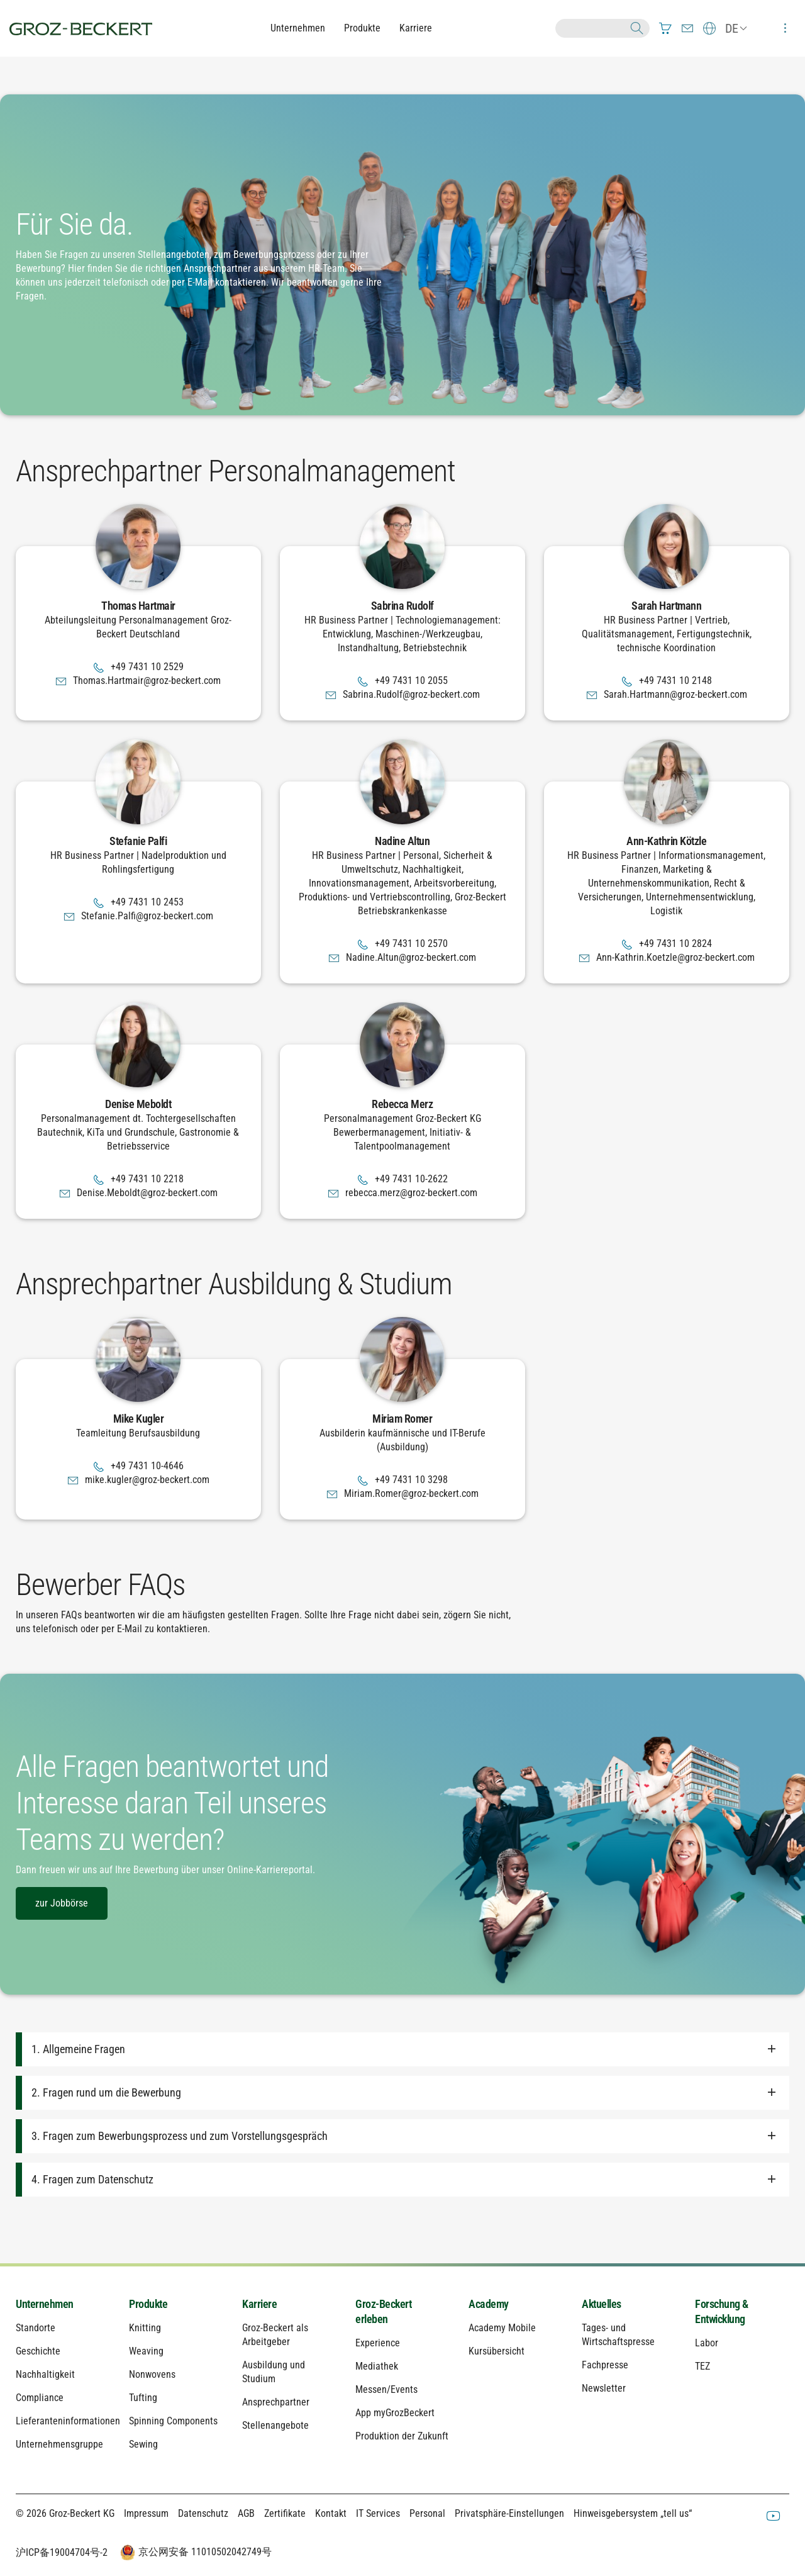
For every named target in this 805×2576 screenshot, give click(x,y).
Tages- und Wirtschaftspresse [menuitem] (618, 2335)
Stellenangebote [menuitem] (275, 2425)
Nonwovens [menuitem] (152, 2374)
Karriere (415, 28)
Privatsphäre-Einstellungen (509, 2513)
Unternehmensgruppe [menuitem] (59, 2444)
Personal (427, 2513)
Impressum (146, 2513)
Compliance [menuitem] (40, 2398)
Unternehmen (297, 28)
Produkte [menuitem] (148, 2303)
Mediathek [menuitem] (376, 2366)
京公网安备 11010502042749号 (194, 2553)
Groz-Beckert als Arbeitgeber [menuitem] (275, 2335)
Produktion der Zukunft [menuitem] (401, 2436)
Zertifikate (285, 2513)
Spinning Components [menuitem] (173, 2421)
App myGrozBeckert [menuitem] (395, 2413)
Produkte (362, 28)
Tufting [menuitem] (143, 2398)
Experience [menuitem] (377, 2343)
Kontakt (331, 2513)
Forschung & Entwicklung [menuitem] (721, 2311)
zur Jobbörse (61, 1903)
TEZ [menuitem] (702, 2366)
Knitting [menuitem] (145, 2328)
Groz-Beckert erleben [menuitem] (383, 2311)
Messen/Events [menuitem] (386, 2389)
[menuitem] (665, 28)
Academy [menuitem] (489, 2303)
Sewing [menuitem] (143, 2444)
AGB (246, 2513)
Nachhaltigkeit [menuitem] (45, 2374)
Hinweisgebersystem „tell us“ (633, 2513)
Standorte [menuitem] (35, 2328)
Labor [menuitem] (706, 2343)
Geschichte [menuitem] (38, 2351)
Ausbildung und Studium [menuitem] (273, 2372)
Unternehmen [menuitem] (45, 2303)
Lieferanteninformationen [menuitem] (63, 2421)
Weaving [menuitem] (146, 2351)
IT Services (378, 2513)
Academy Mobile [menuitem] (502, 2328)
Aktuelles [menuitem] (601, 2303)
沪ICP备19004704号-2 (62, 2552)
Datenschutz (203, 2513)
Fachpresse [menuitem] (605, 2365)
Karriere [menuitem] (259, 2303)
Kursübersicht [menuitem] (497, 2351)
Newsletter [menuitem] (604, 2388)
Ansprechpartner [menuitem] (275, 2402)
